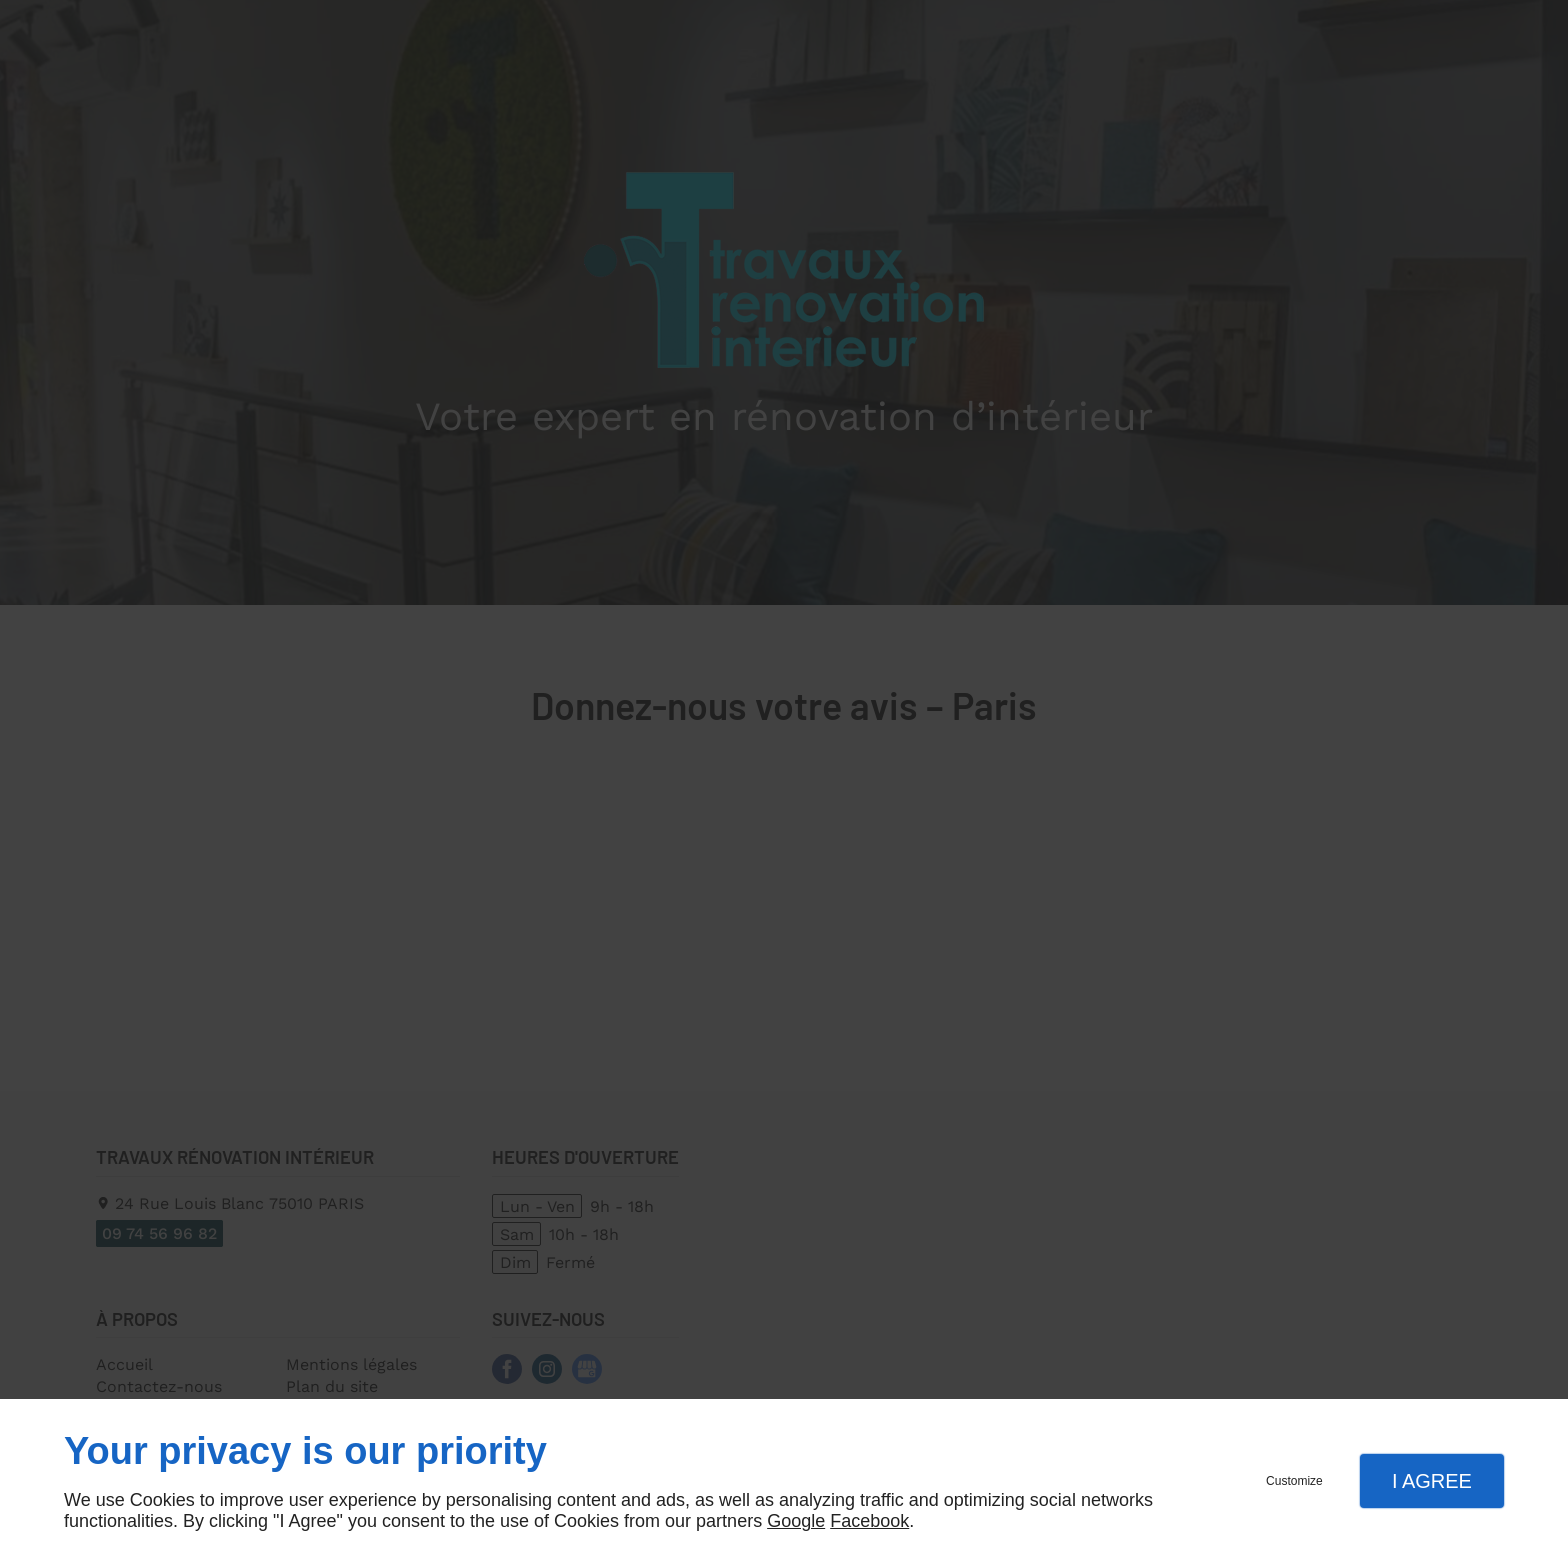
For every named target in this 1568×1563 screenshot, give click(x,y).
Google (796, 1521)
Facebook (869, 1521)
